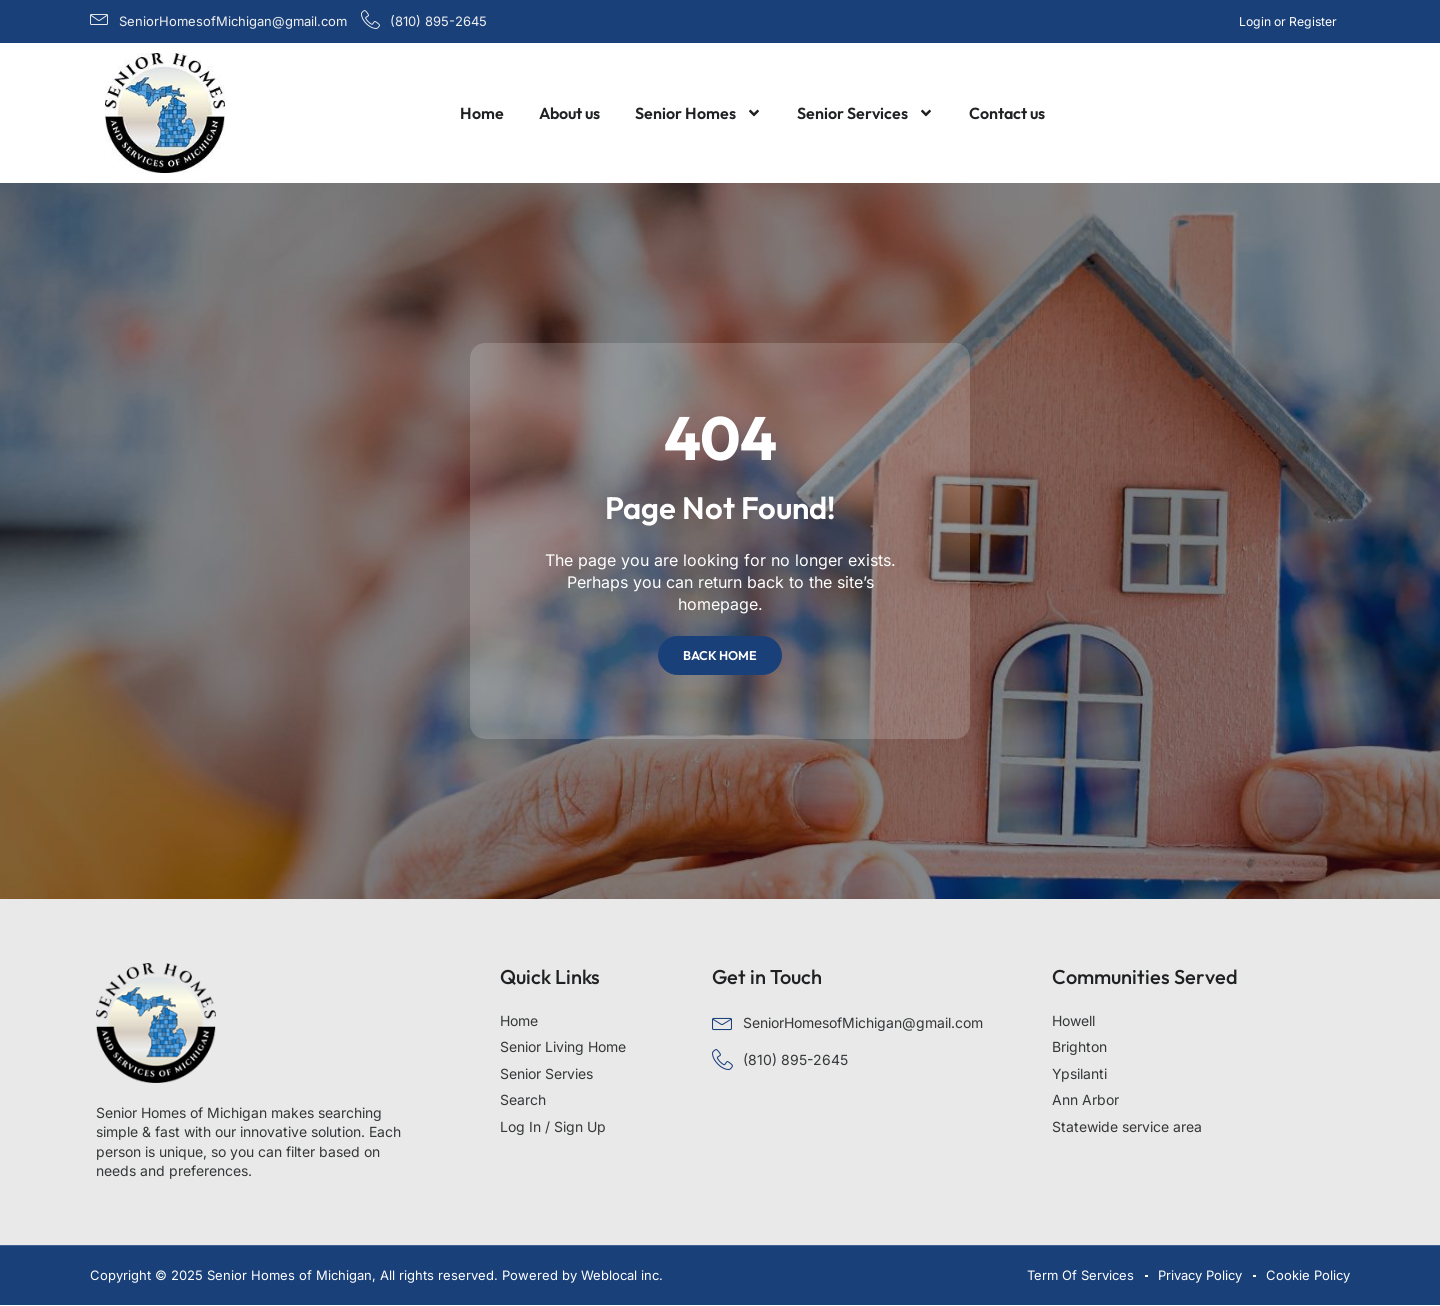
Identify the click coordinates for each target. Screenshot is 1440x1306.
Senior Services (865, 113)
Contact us (1007, 113)
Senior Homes (698, 113)
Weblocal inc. (622, 1275)
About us (569, 113)
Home (482, 113)
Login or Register (1289, 21)
